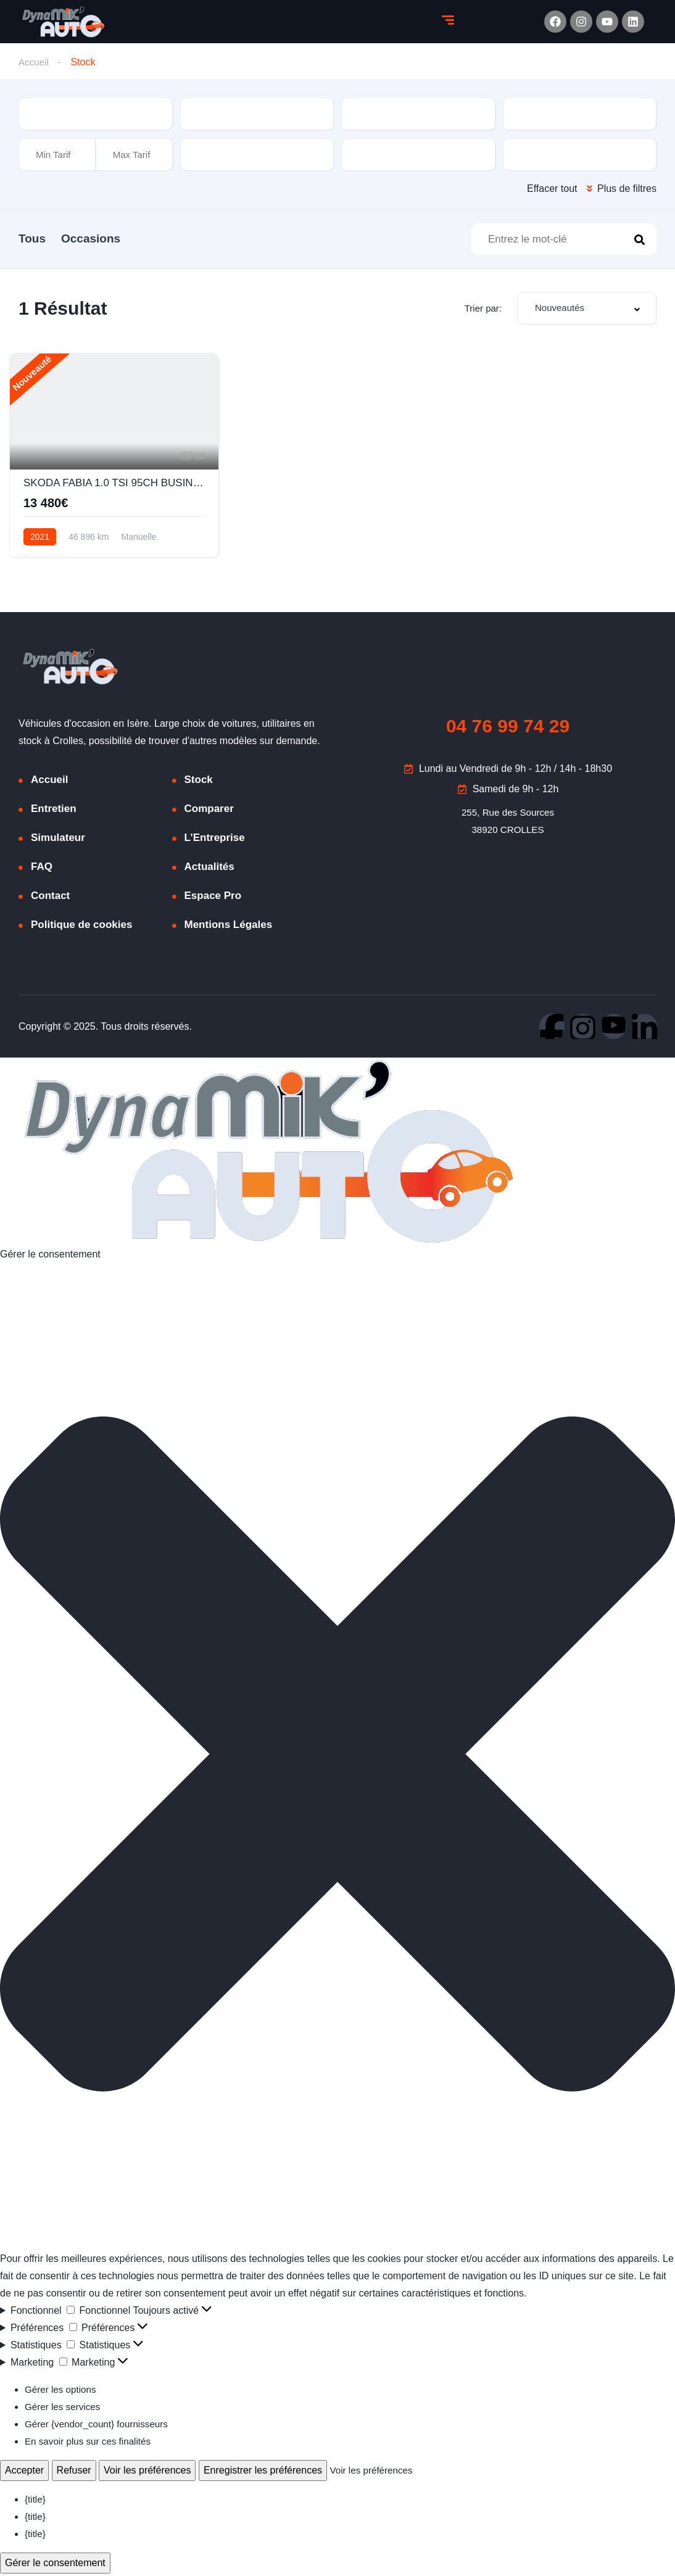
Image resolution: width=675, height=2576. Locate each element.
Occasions (106, 237)
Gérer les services (64, 2409)
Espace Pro (213, 898)
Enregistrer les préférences (263, 2472)
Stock (198, 782)
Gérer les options (62, 2392)
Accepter (24, 2472)
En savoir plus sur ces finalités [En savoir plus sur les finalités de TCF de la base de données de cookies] (91, 2443)
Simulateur (58, 840)
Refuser (74, 2472)
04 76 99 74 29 (507, 728)
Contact (50, 898)
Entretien (54, 811)
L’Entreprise (214, 840)
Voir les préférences (147, 2472)
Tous (32, 237)
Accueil (35, 62)
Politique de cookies (81, 927)
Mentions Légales (228, 927)
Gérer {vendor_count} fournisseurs (100, 2426)
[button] (337, 1759)
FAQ (41, 869)
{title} (36, 2501)
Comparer (209, 811)
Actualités (209, 869)
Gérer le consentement (55, 2565)
